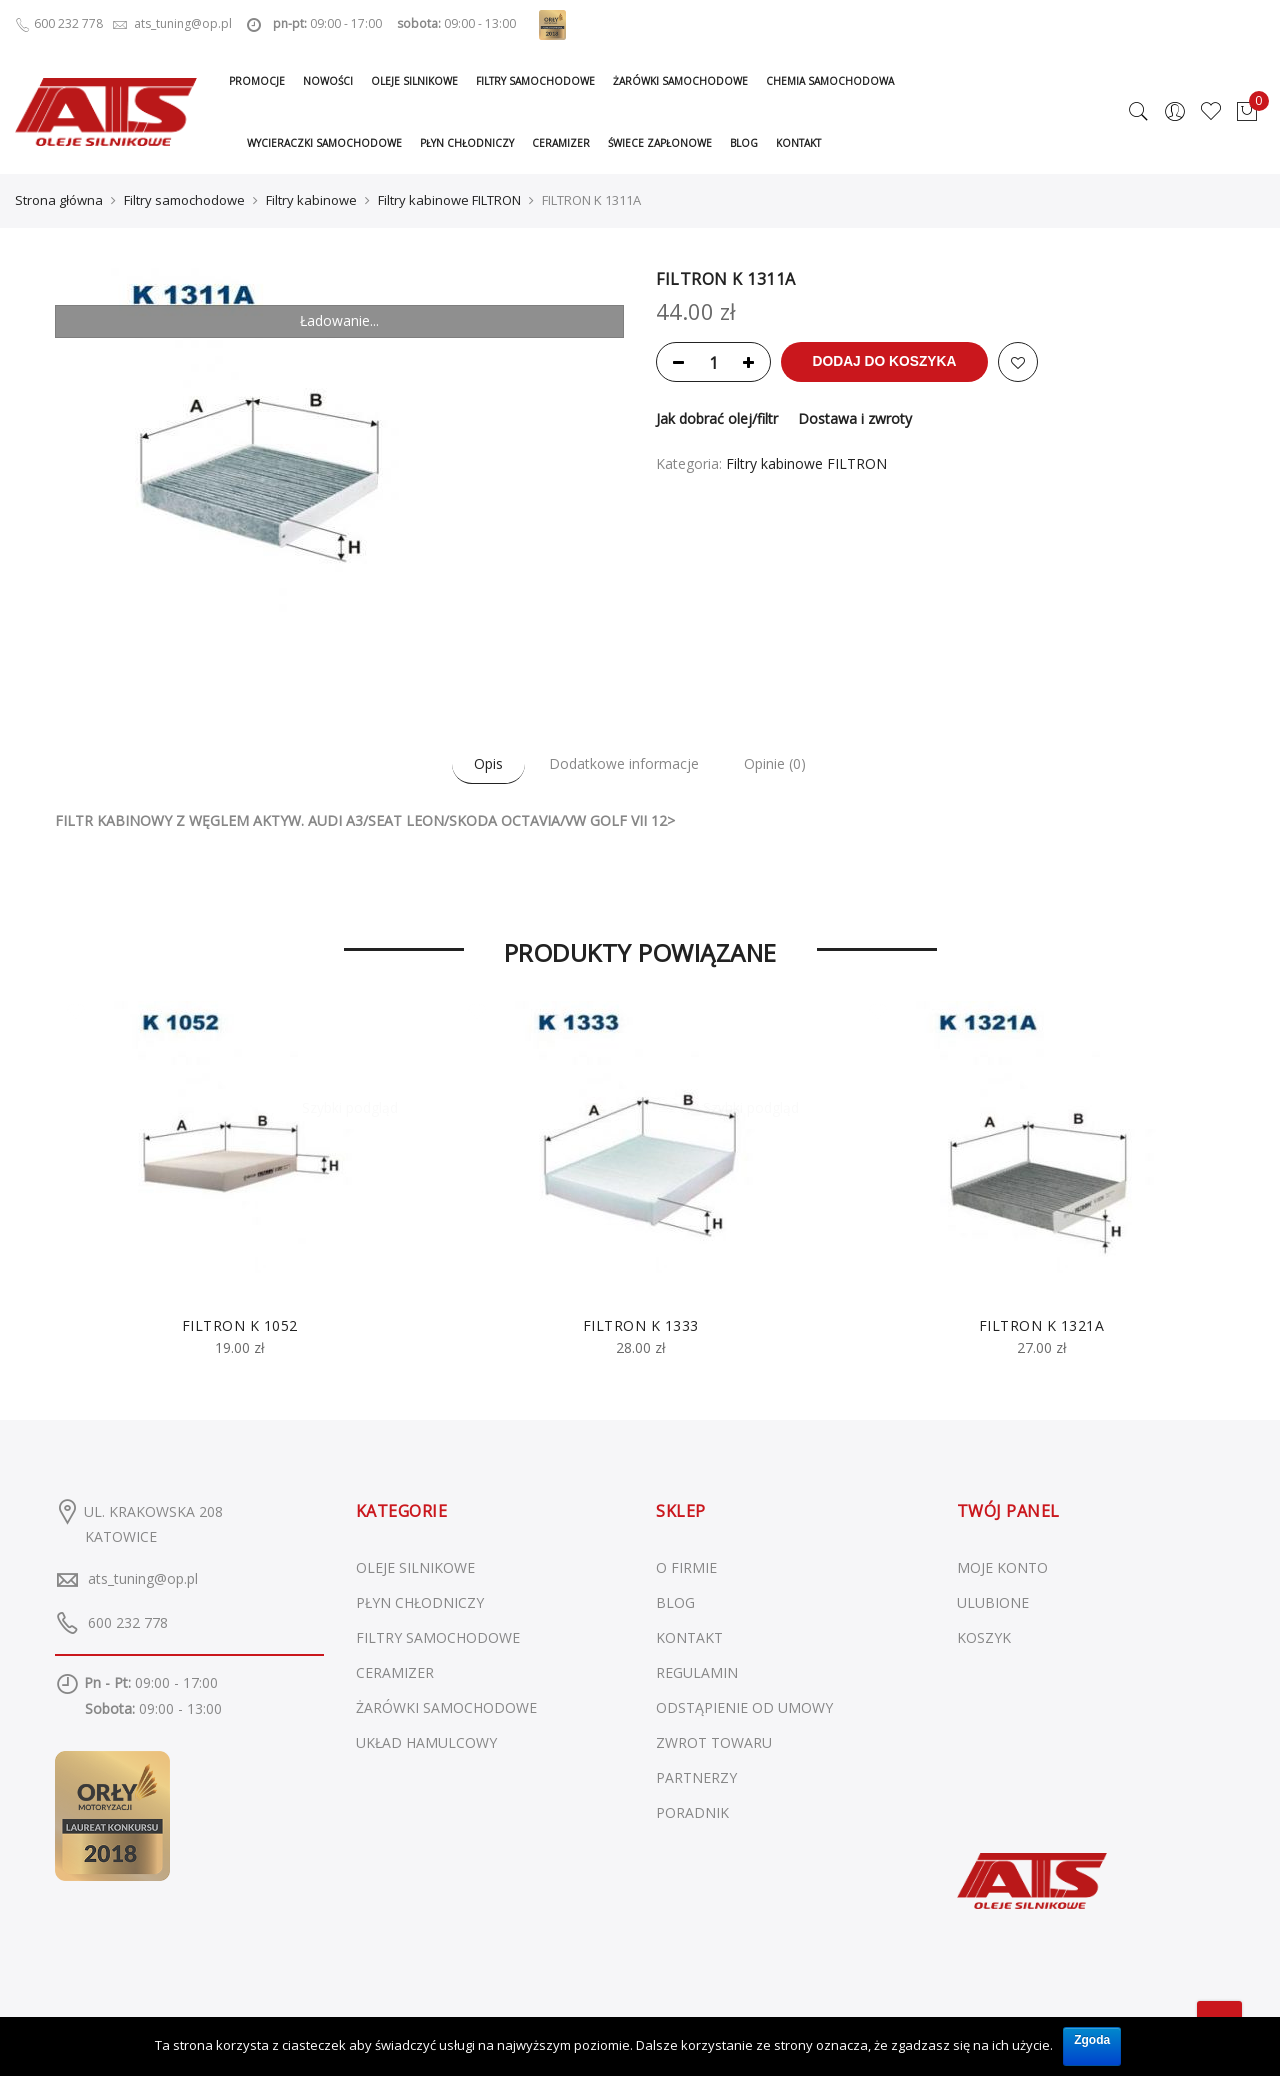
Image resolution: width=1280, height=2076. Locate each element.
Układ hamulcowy (426, 1741)
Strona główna (59, 200)
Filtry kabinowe (311, 200)
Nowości (328, 81)
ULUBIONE (993, 1601)
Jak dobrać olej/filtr (717, 418)
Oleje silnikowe (414, 81)
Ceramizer (561, 143)
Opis (482, 763)
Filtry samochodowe (535, 81)
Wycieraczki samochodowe (324, 143)
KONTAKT (689, 1636)
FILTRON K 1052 (240, 1324)
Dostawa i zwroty (855, 418)
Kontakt (798, 143)
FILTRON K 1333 (641, 1324)
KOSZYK (984, 1636)
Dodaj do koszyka (890, 362)
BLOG (675, 1601)
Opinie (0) (782, 763)
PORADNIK (692, 1811)
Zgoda (1092, 2039)
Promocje (257, 81)
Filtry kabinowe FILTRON (449, 200)
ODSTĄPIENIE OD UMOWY (744, 1706)
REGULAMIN (697, 1671)
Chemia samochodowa (830, 81)
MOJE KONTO (1002, 1566)
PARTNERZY (696, 1776)
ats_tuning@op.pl (143, 1578)
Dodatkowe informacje (624, 763)
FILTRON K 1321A (1042, 1324)
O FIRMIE (686, 1566)
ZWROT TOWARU (714, 1741)
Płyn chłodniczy (467, 143)
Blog (744, 143)
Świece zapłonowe (660, 143)
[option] (239, 1179)
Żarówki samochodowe (680, 81)
